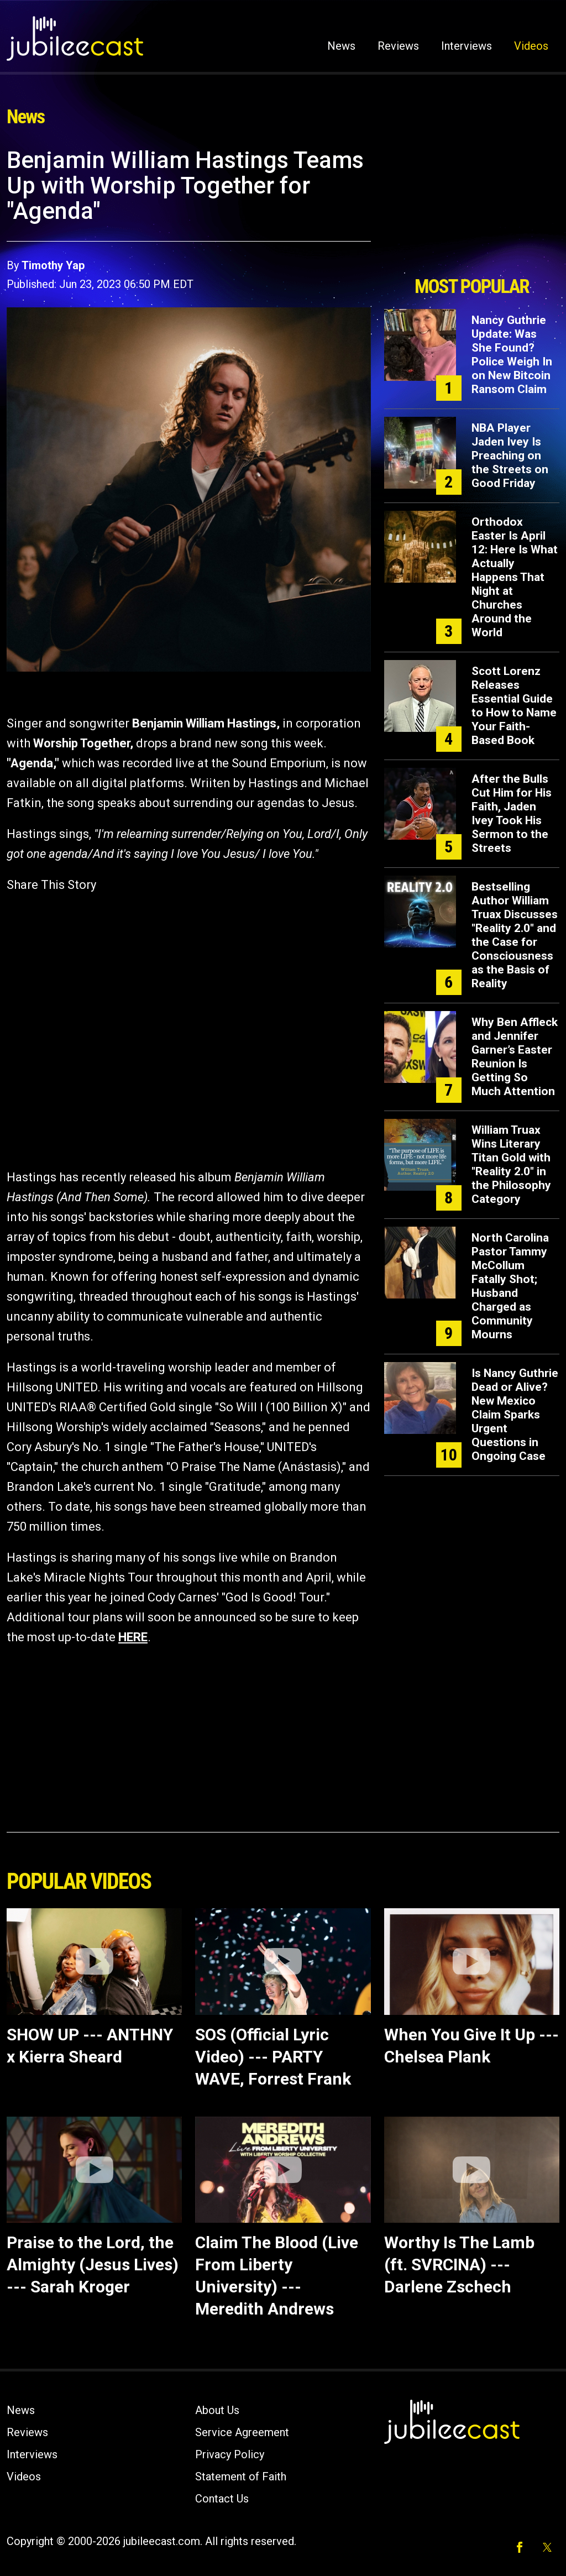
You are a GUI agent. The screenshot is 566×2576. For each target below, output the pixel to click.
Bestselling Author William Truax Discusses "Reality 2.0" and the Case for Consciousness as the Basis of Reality (514, 935)
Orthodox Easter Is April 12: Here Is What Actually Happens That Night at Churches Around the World (514, 577)
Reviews (398, 46)
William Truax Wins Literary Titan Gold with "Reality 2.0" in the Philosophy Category (511, 1164)
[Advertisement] (471, 208)
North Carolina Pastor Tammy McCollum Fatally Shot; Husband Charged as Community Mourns (510, 1286)
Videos (531, 46)
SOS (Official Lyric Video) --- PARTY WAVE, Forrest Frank (273, 2056)
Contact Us (222, 2498)
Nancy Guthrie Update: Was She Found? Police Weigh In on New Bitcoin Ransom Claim (511, 354)
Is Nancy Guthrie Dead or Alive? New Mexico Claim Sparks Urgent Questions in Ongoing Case (514, 1414)
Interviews (466, 46)
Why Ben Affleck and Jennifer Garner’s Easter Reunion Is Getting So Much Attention (514, 1056)
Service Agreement (242, 2432)
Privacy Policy (229, 2454)
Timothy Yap (53, 265)
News (341, 46)
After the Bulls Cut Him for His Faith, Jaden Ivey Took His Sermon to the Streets (511, 813)
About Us (217, 2410)
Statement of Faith (240, 2476)
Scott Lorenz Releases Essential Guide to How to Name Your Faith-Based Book (514, 705)
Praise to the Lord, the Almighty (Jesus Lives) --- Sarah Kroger (93, 2264)
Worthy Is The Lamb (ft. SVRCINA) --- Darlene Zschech (459, 2264)
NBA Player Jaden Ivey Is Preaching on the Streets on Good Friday (509, 455)
